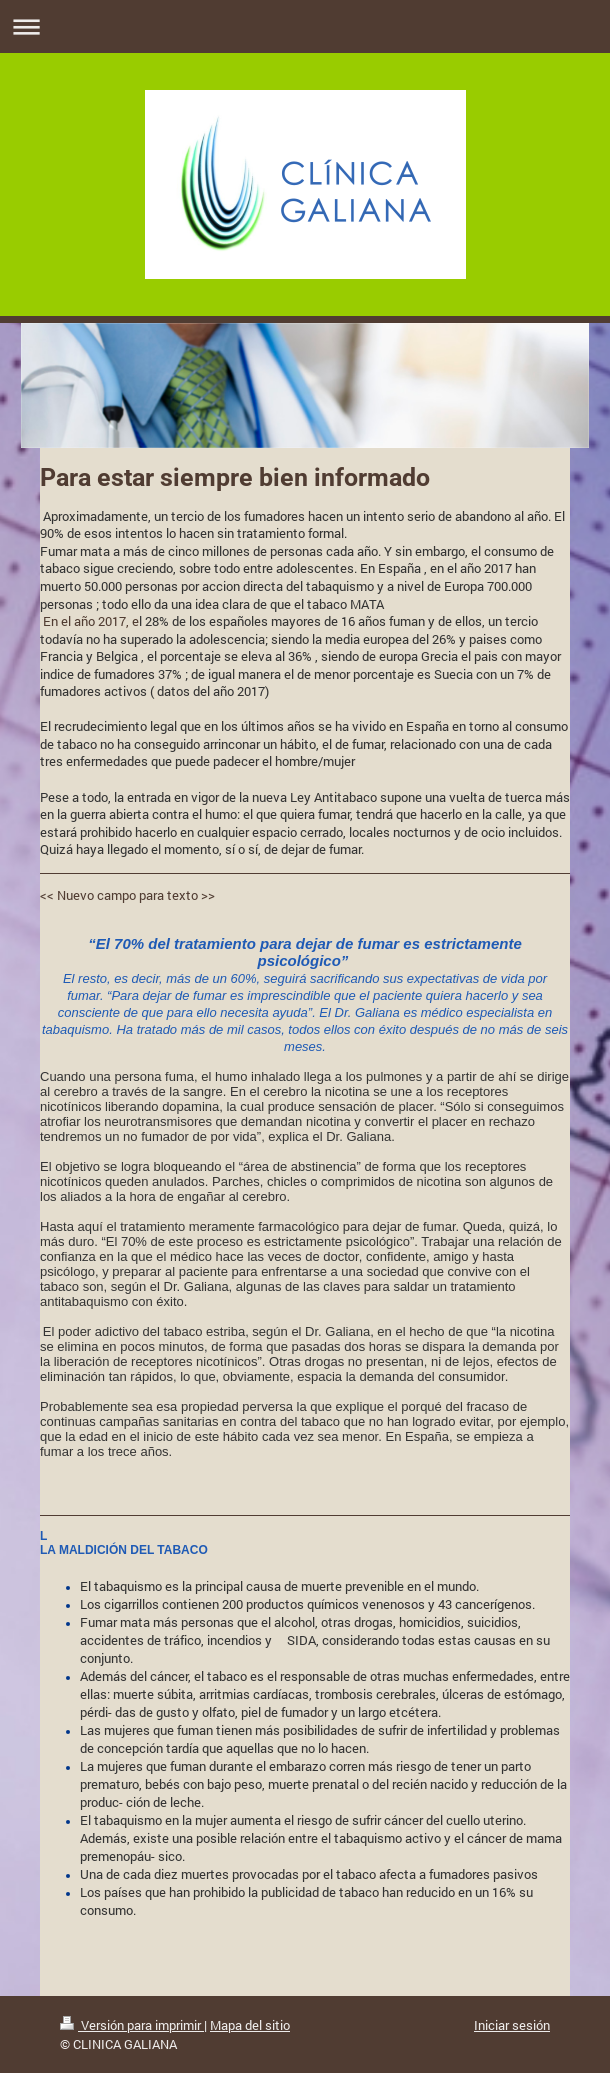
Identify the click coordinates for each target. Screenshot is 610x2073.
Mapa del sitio (250, 2025)
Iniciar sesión (512, 2025)
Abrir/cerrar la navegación (305, 26)
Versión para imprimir (132, 2025)
